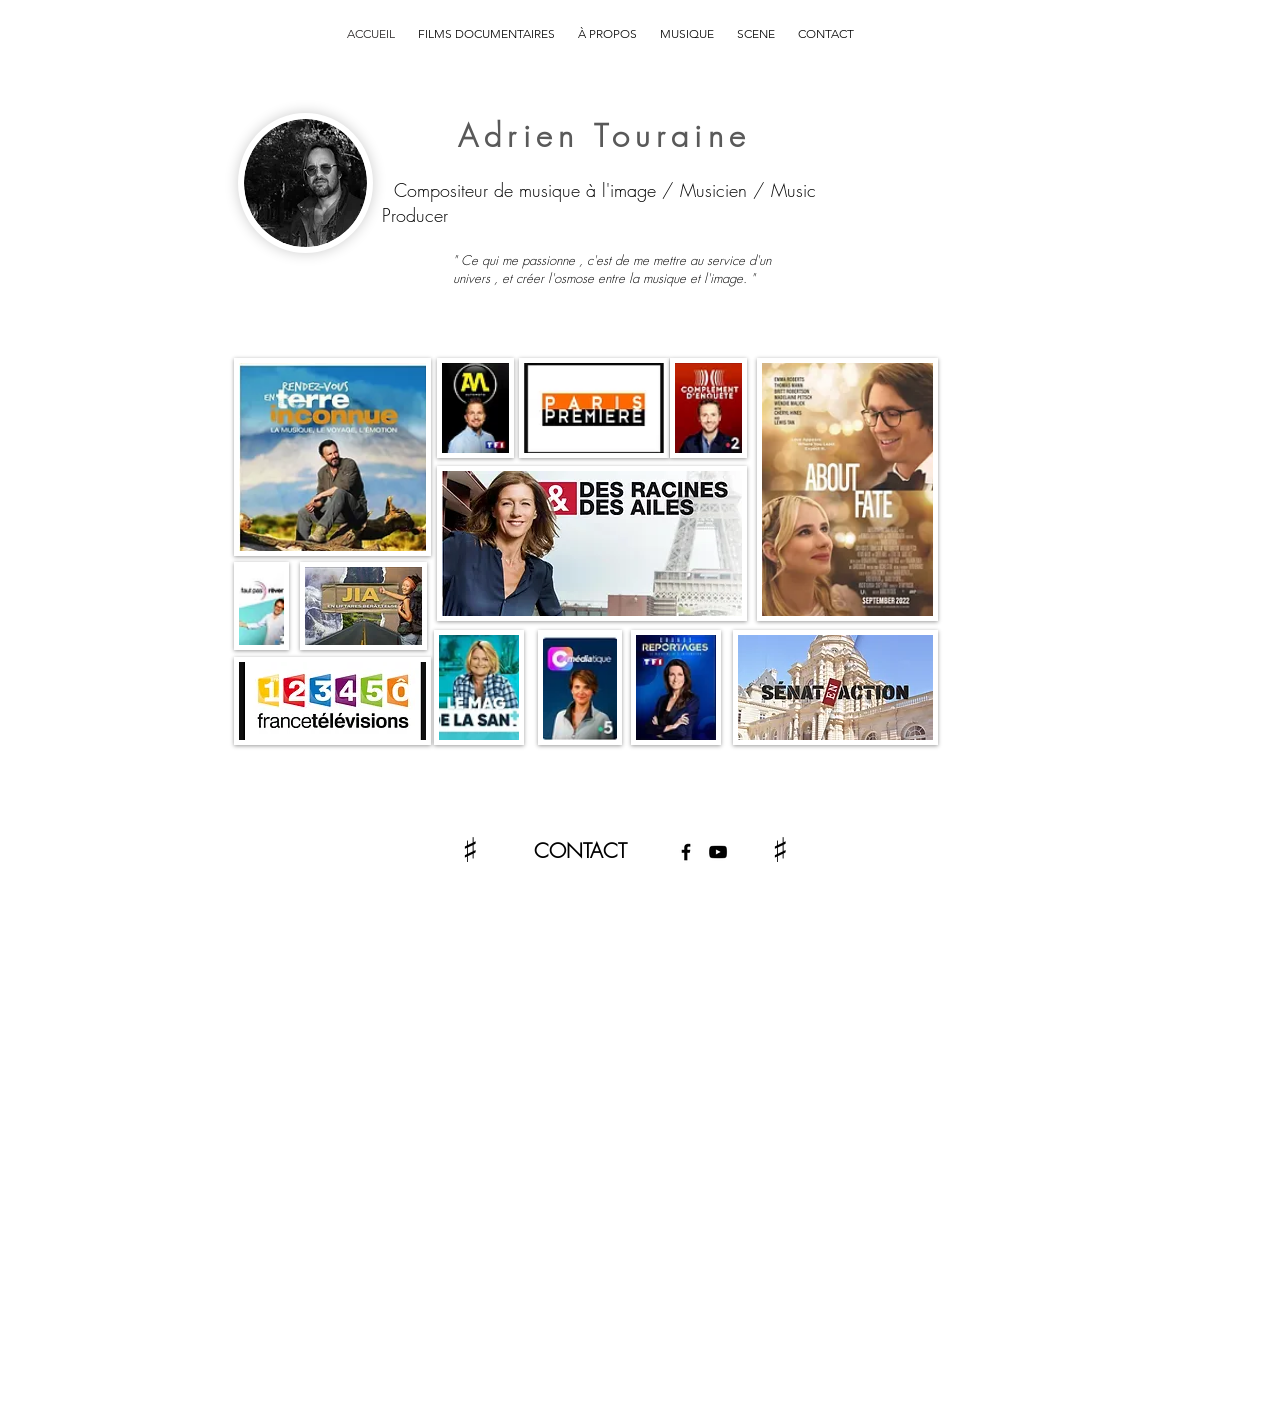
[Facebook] (686, 852)
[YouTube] (718, 852)
